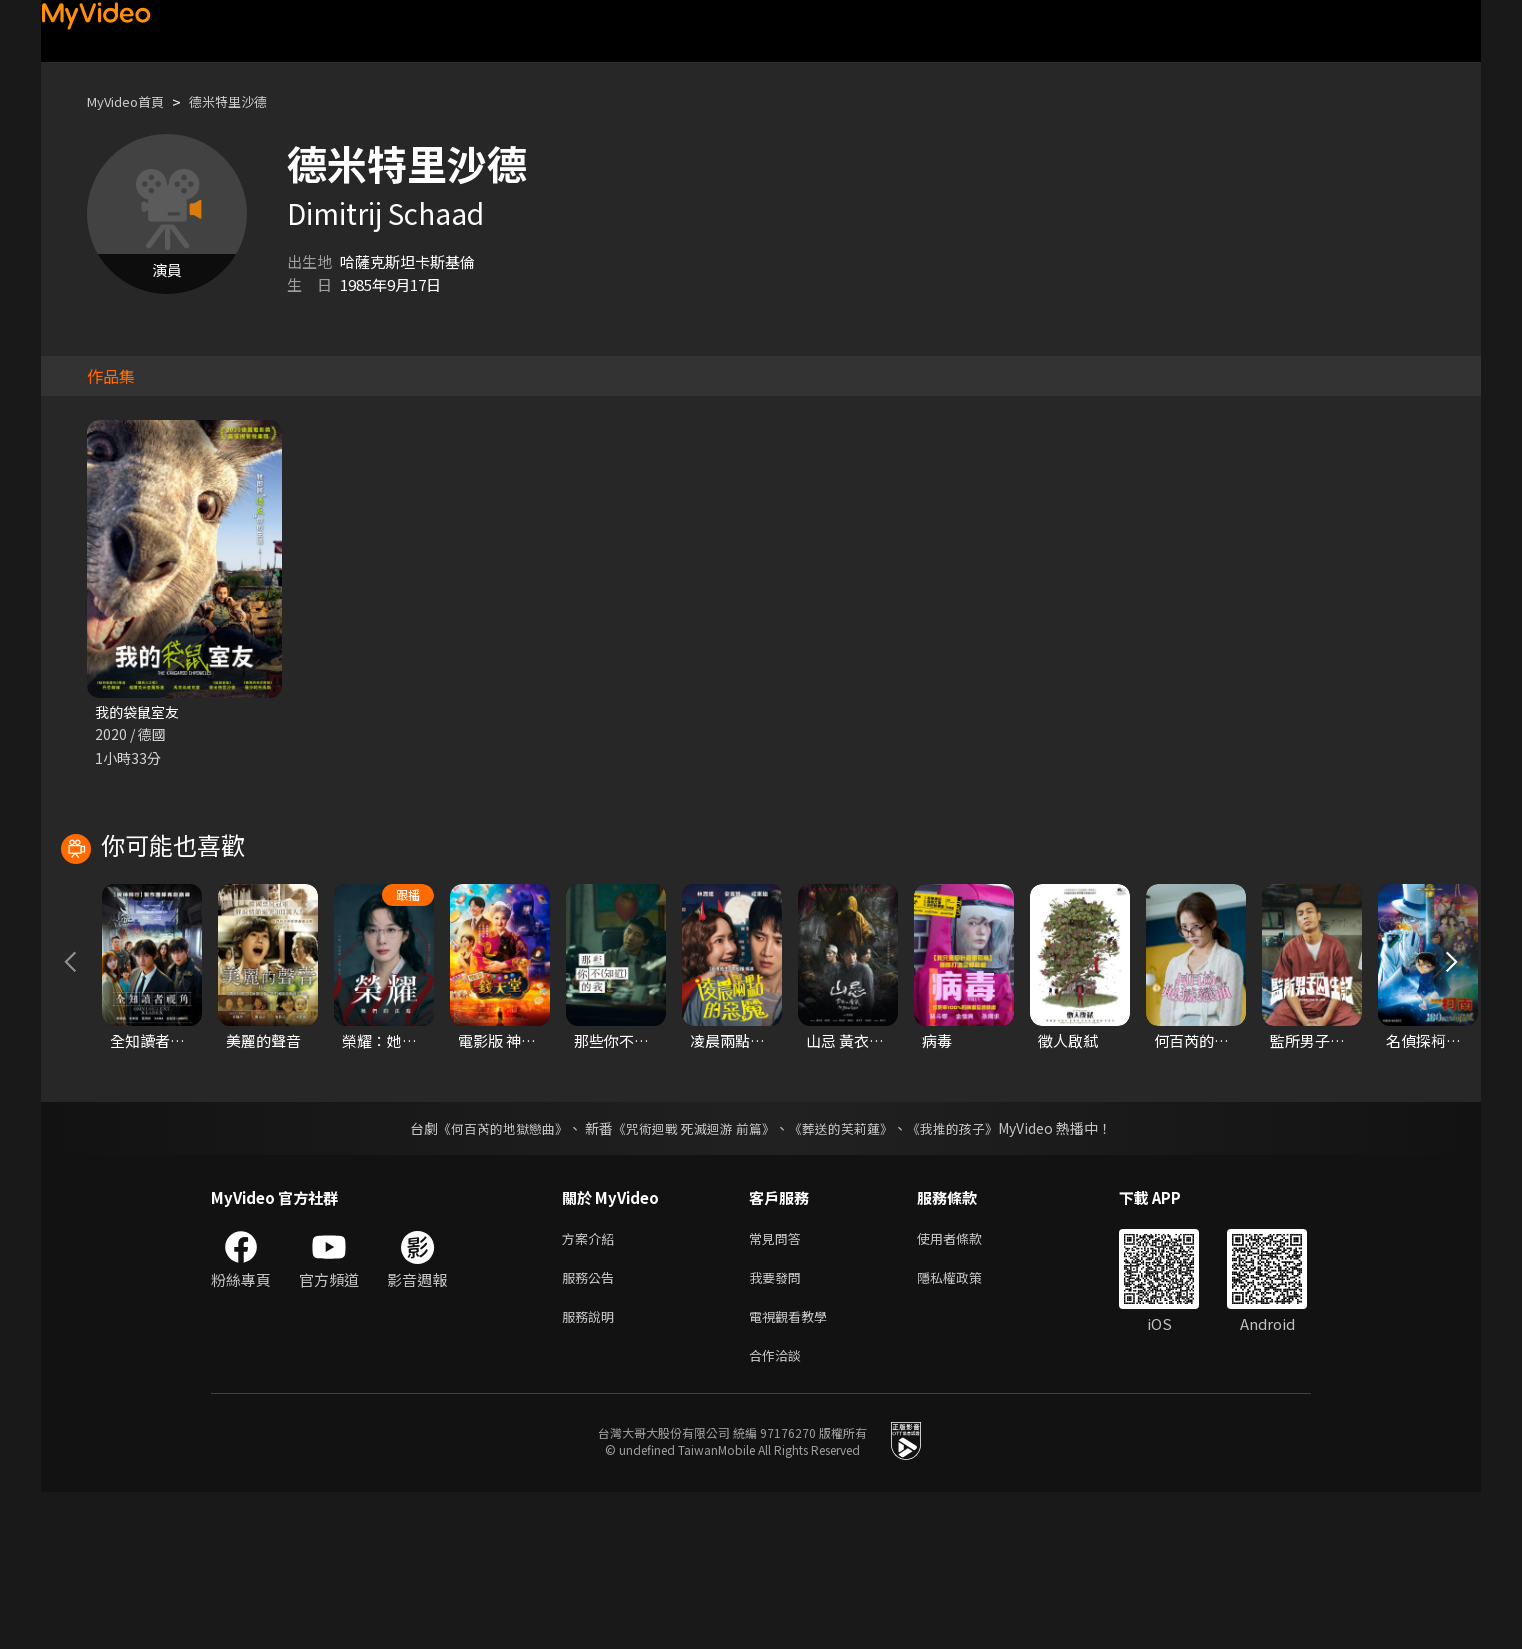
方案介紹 (592, 1384)
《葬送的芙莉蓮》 (849, 1273)
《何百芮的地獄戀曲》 (490, 1273)
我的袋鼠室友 (140, 712)
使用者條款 (966, 1384)
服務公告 (592, 1426)
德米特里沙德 (248, 101)
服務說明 (592, 1468)
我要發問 (779, 1426)
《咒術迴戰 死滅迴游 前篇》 (692, 1273)
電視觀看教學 (794, 1468)
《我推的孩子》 (968, 1273)
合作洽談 (779, 1510)
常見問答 (779, 1384)
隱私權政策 (966, 1426)
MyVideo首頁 (132, 101)
